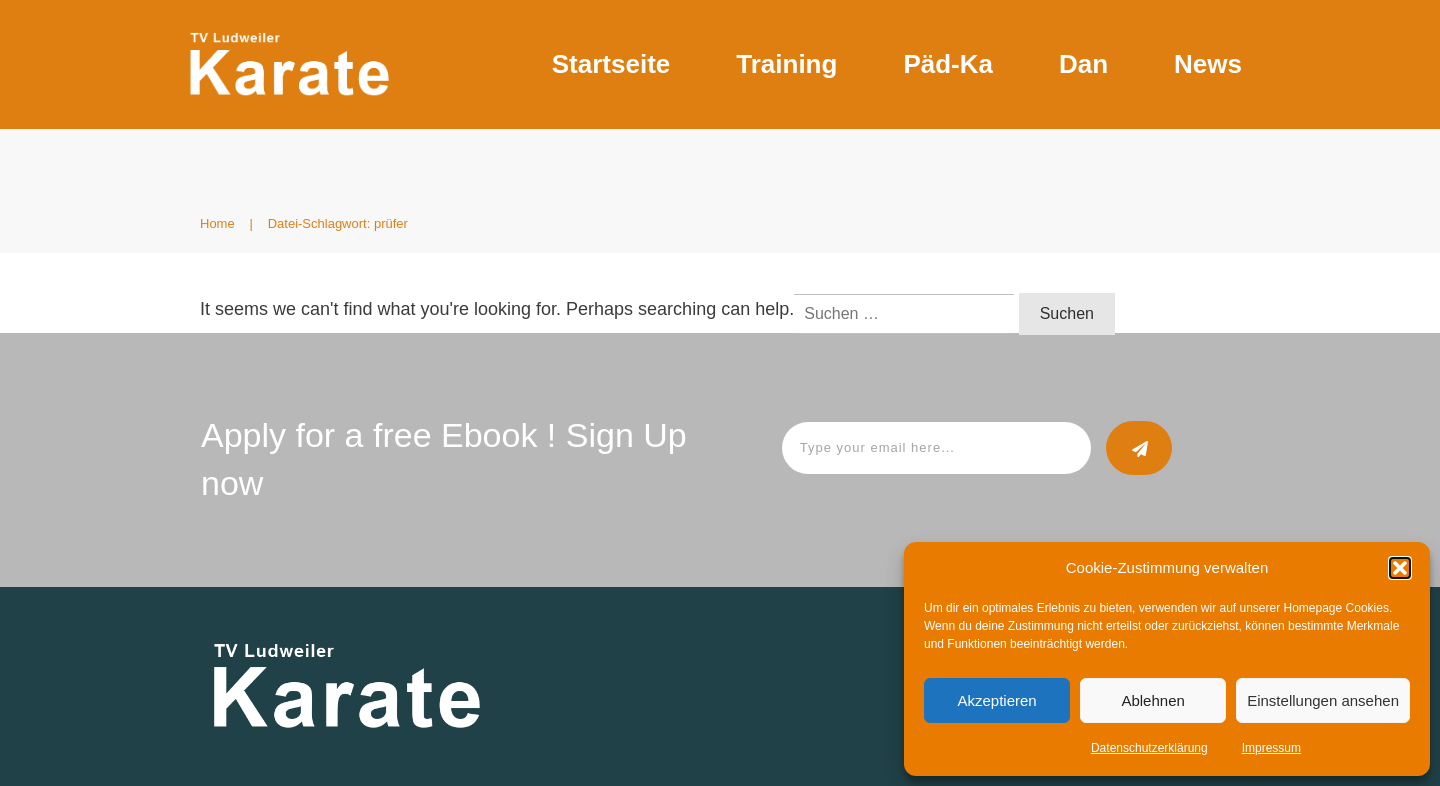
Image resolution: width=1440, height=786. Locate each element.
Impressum (1271, 748)
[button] (1400, 568)
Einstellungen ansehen (1323, 700)
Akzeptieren (996, 700)
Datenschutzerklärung (1149, 748)
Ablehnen (1152, 700)
